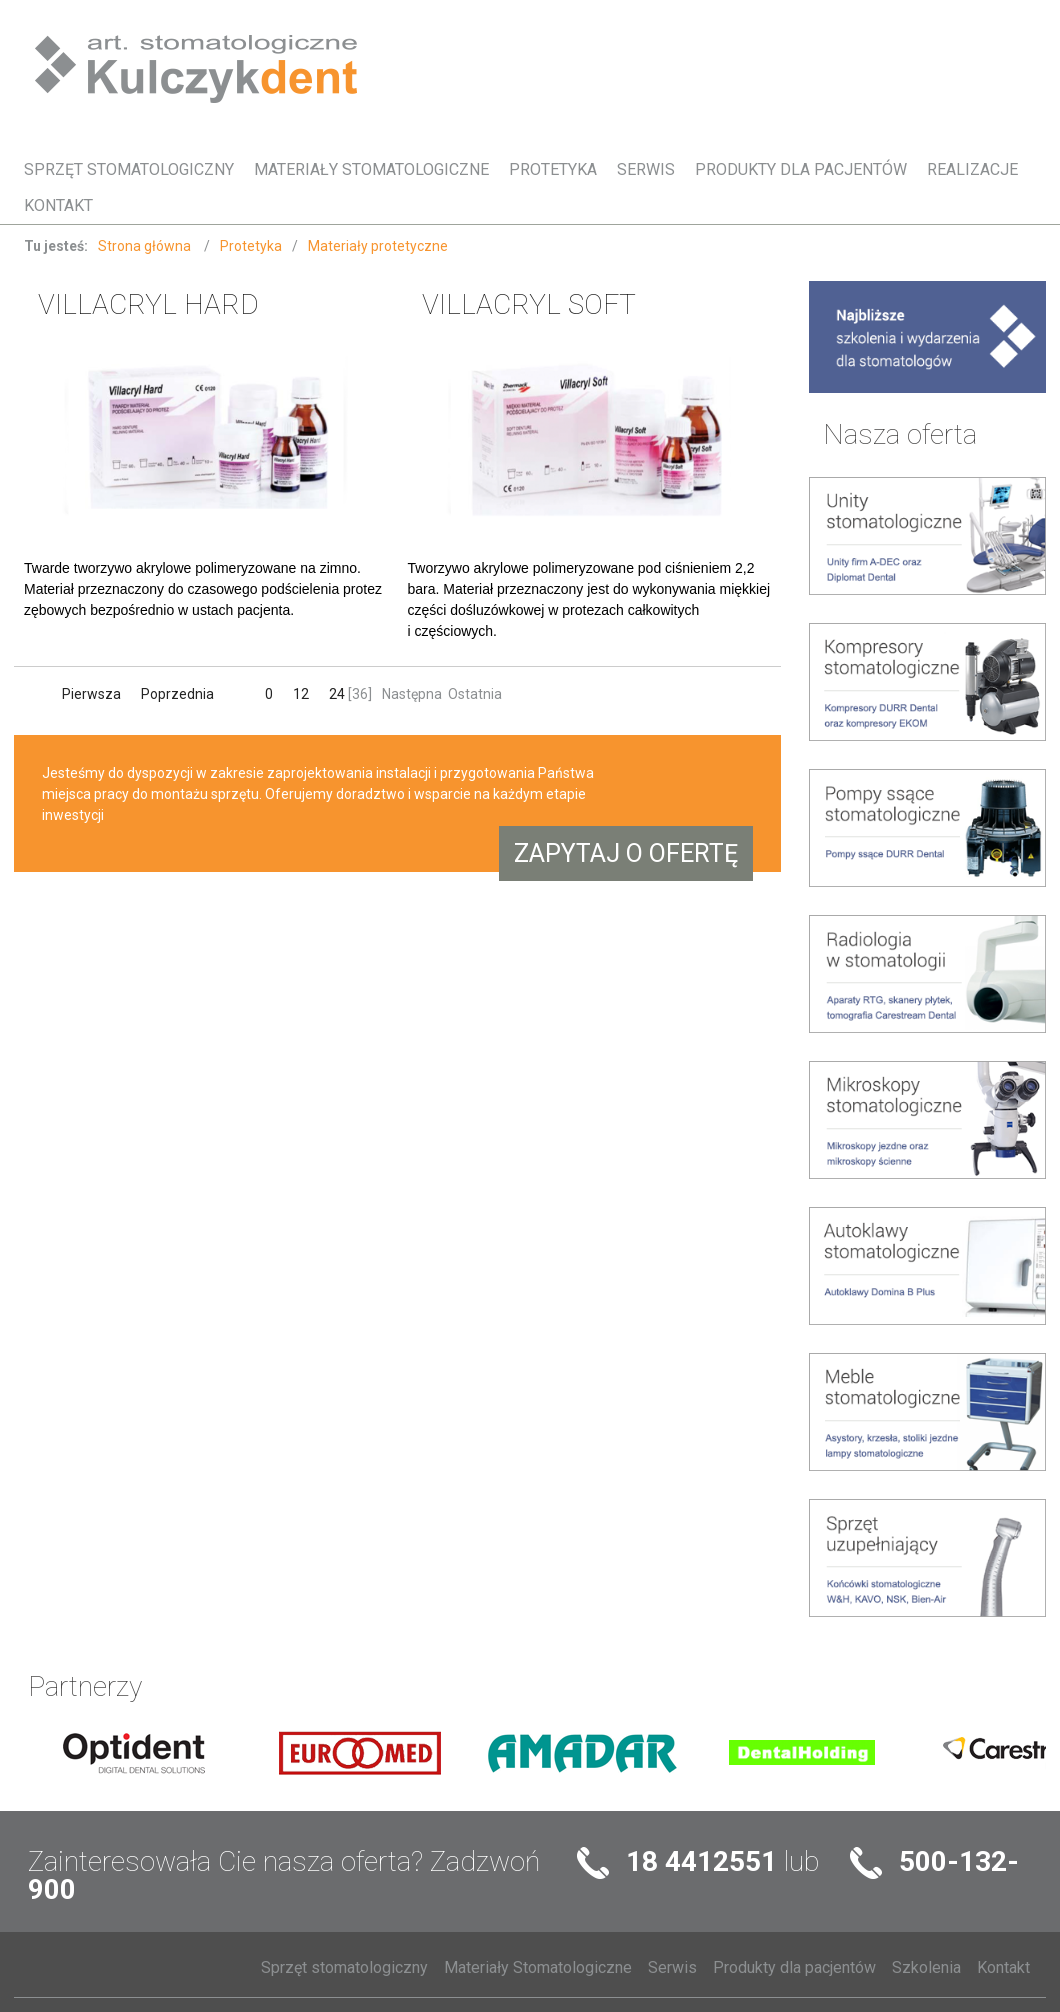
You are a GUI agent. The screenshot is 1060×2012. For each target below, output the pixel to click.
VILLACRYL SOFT (529, 304)
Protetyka (553, 169)
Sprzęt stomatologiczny (129, 169)
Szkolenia (926, 1967)
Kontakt (58, 205)
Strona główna (146, 246)
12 (301, 694)
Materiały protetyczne (378, 246)
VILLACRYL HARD (148, 304)
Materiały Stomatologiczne (371, 169)
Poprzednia (177, 694)
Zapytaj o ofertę (626, 853)
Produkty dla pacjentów (801, 169)
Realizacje (972, 169)
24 (337, 694)
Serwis (646, 169)
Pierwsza (93, 694)
